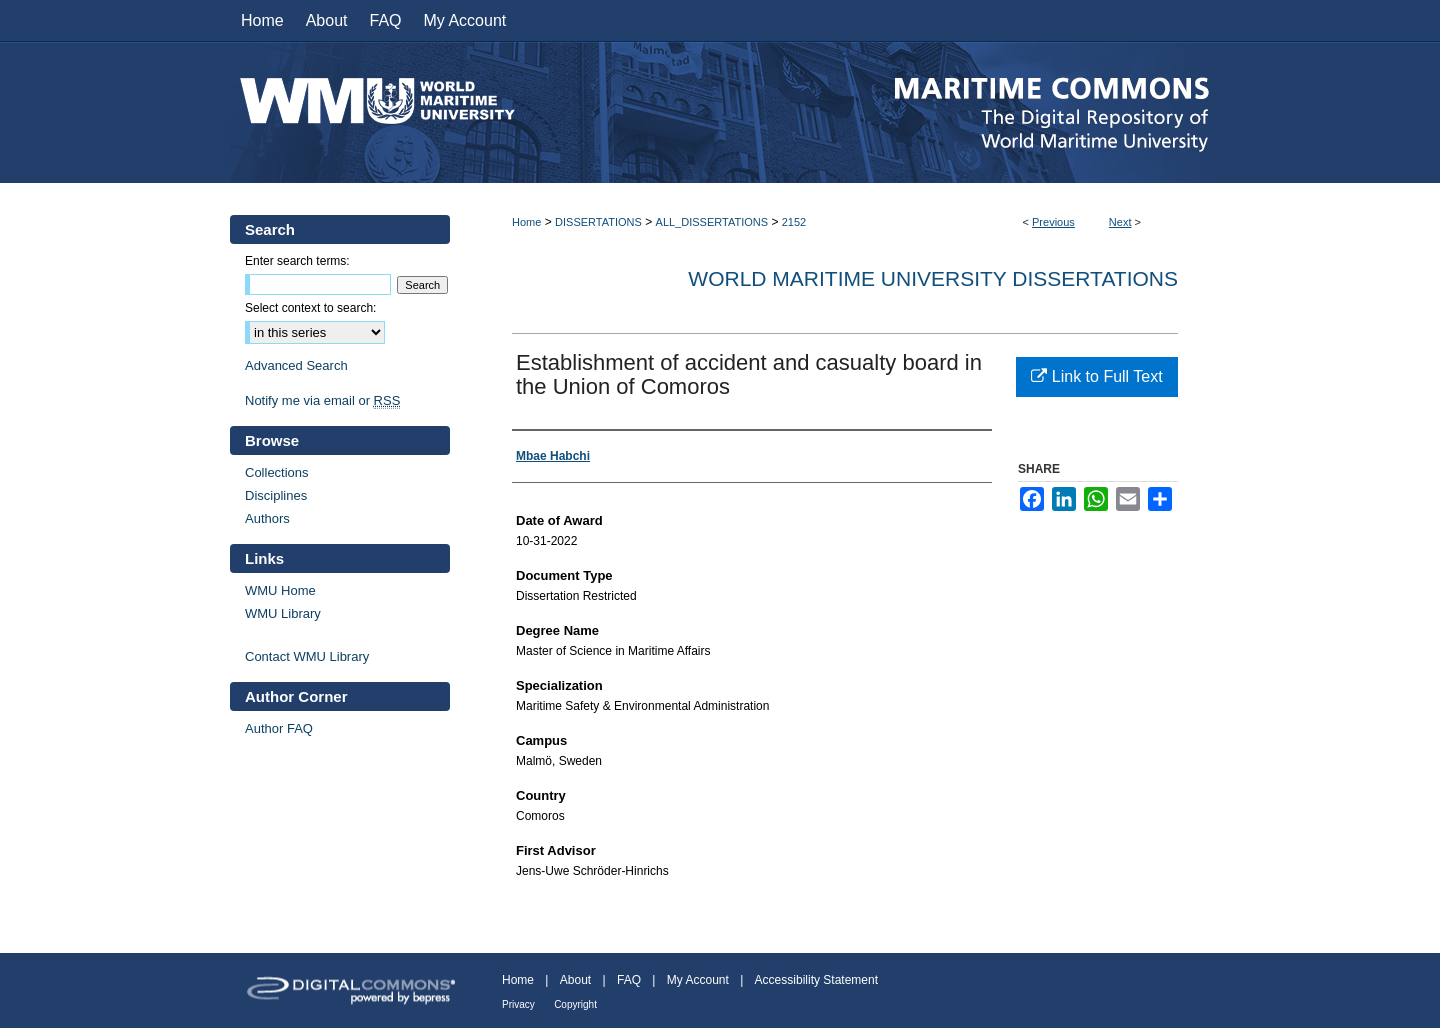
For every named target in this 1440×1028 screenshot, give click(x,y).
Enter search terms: (297, 261)
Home (526, 222)
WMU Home (280, 590)
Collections (277, 472)
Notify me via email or (322, 400)
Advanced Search (296, 365)
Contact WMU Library (307, 656)
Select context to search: (310, 308)
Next (1120, 222)
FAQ (629, 980)
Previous (1053, 222)
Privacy (518, 1004)
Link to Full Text (1096, 376)
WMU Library (283, 613)
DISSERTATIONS (598, 222)
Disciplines (276, 495)
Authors (267, 518)
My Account (698, 980)
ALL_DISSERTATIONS (712, 222)
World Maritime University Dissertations (933, 278)
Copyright (575, 1004)
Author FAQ (279, 728)
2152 (794, 222)
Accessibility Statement (816, 980)
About (575, 980)
